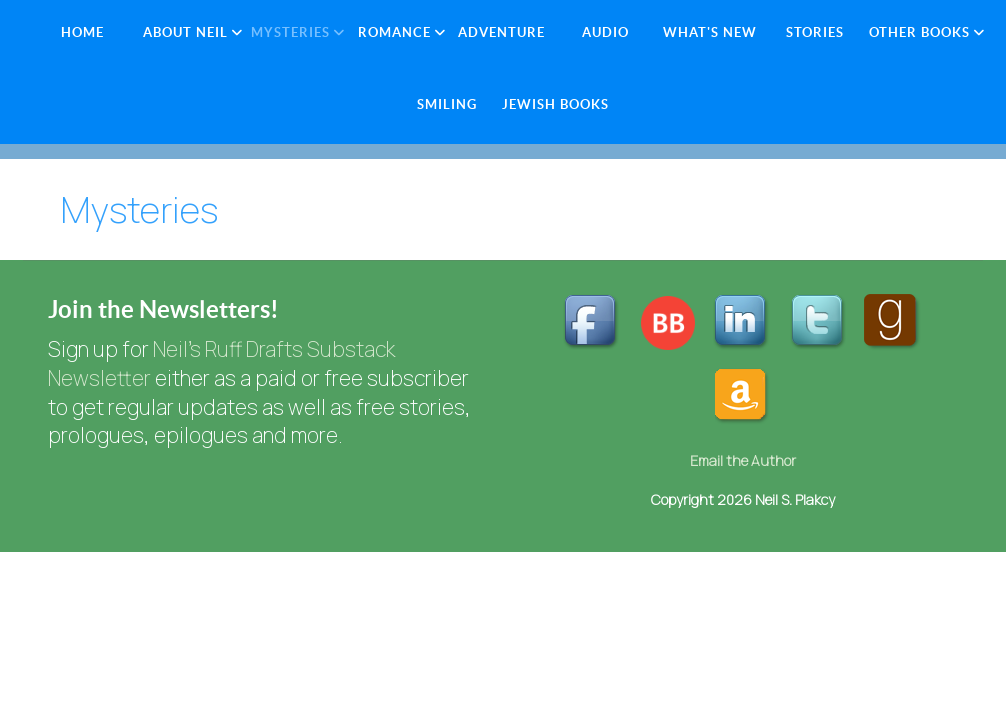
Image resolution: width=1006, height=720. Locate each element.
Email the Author (743, 460)
